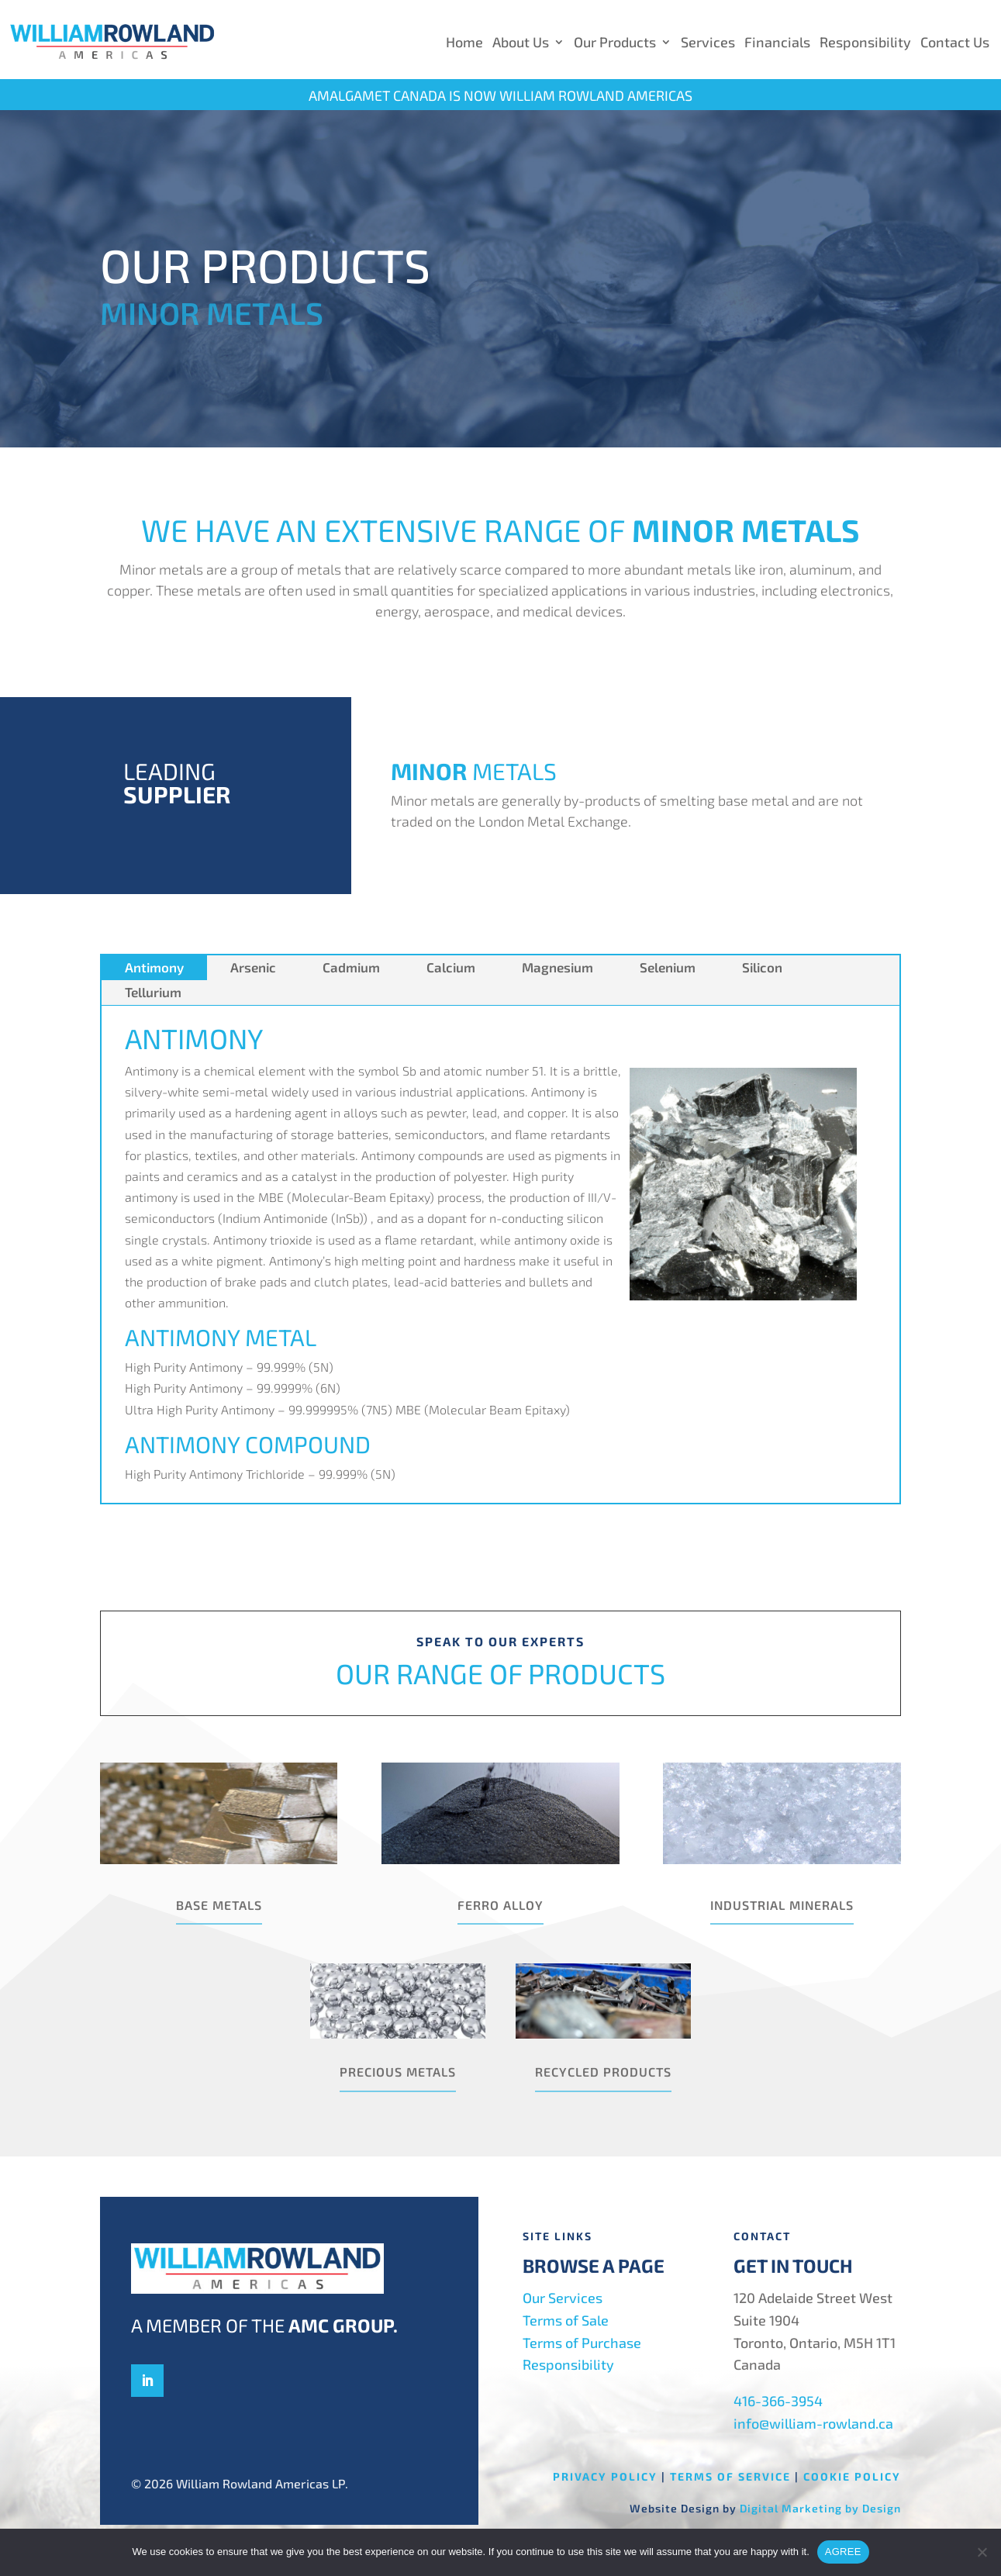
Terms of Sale (566, 2320)
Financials (777, 41)
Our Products (615, 41)
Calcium (450, 967)
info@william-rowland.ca (813, 2423)
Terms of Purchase (582, 2342)
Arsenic (253, 967)
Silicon (762, 967)
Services (708, 41)
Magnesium (557, 967)
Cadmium (351, 967)
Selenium (668, 967)
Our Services (562, 2297)
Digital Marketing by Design (820, 2508)
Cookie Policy (852, 2476)
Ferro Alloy (500, 1904)
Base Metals (219, 1904)
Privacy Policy (605, 2476)
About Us (520, 41)
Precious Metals (398, 2071)
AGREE (843, 2551)
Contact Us (954, 41)
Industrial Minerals (782, 1904)
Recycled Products (603, 2071)
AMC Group (340, 2325)
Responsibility (865, 41)
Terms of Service (730, 2476)
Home (464, 41)
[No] (981, 2552)
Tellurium (153, 992)
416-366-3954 (778, 2400)
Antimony (154, 967)
